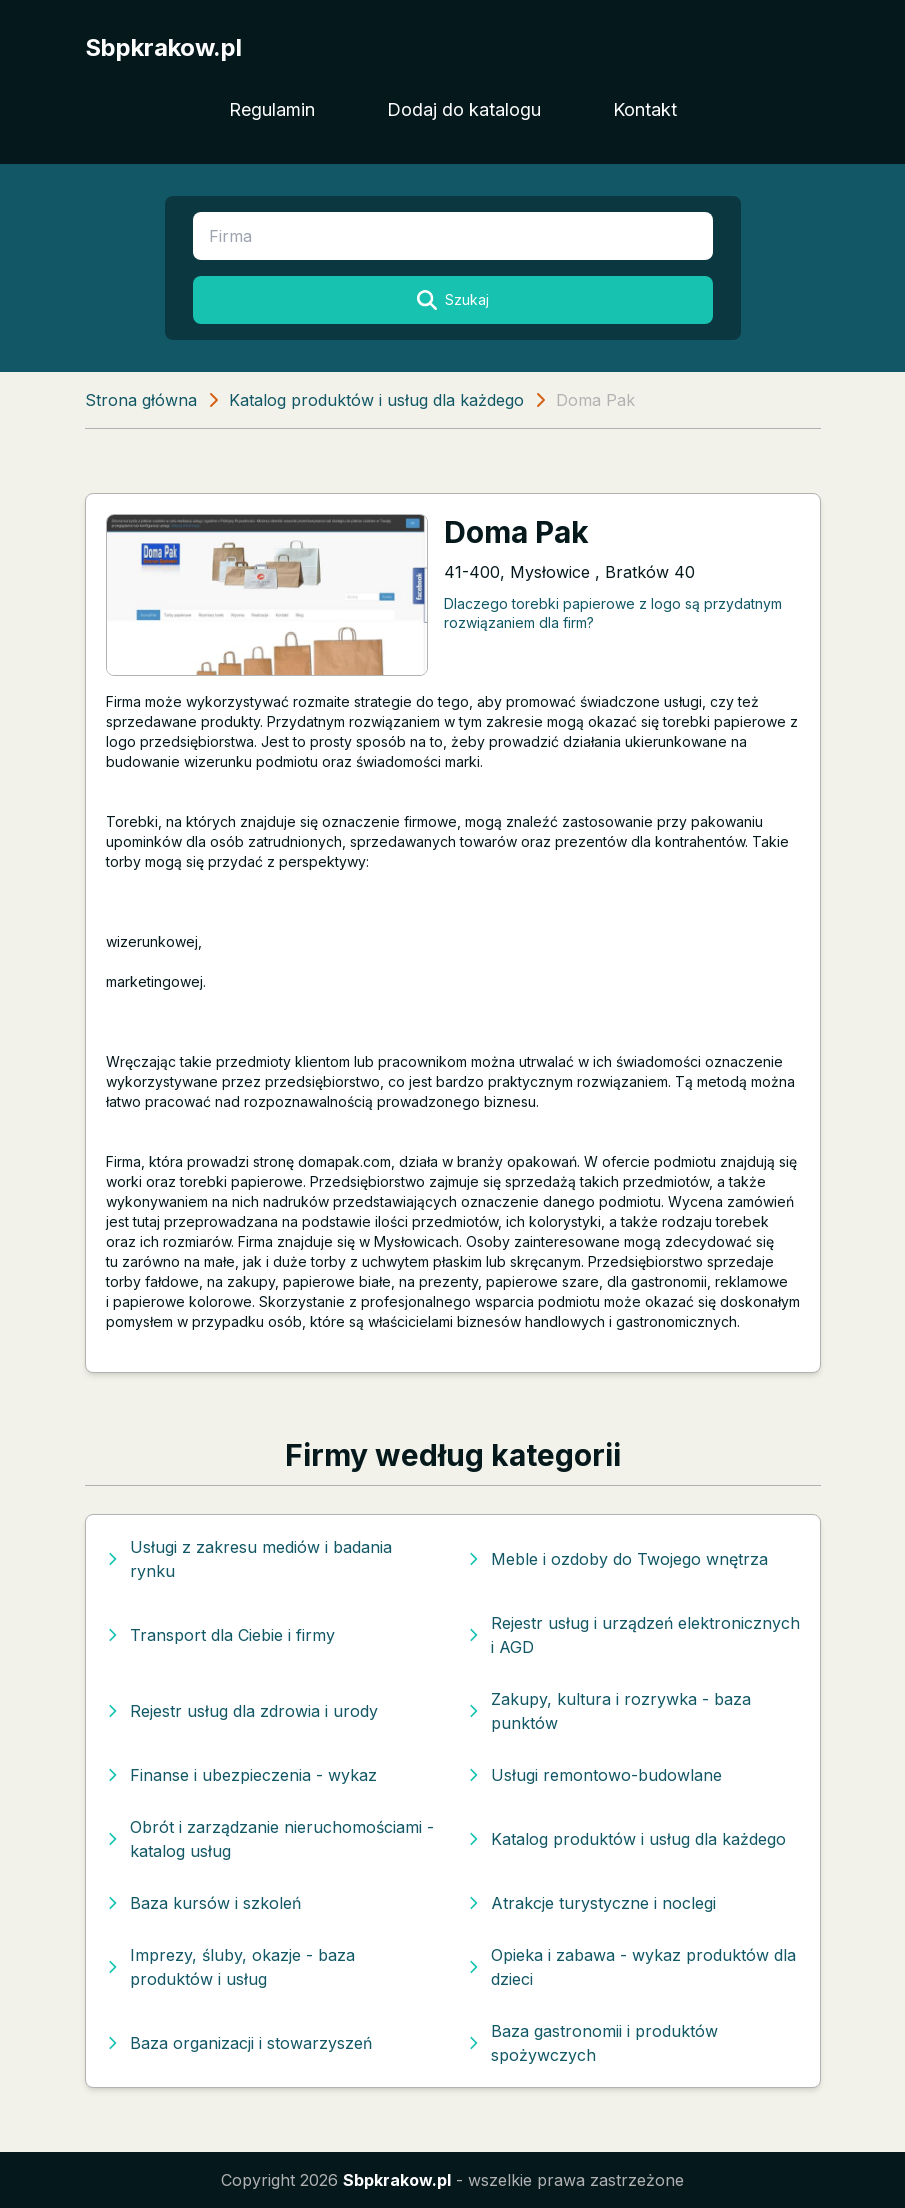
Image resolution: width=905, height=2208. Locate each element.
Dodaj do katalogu (464, 109)
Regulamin (272, 109)
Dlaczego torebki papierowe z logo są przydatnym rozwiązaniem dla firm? (613, 613)
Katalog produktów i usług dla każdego (376, 400)
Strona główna (141, 400)
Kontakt (645, 109)
